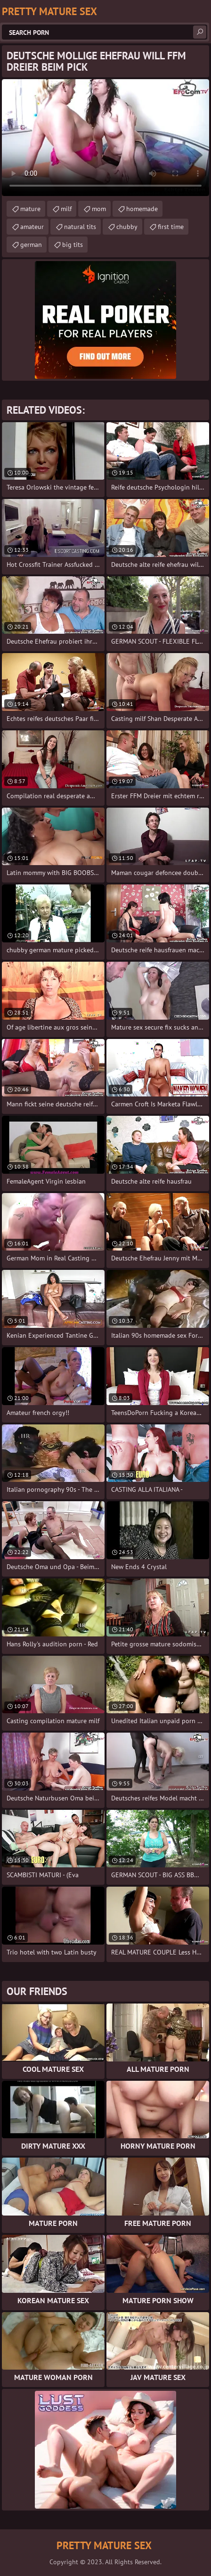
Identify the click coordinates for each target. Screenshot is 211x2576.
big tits (72, 244)
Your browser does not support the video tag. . (105, 137)
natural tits (80, 226)
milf (66, 208)
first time (171, 226)
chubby (127, 226)
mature (30, 208)
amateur (32, 226)
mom (99, 208)
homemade (142, 208)
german (31, 244)
